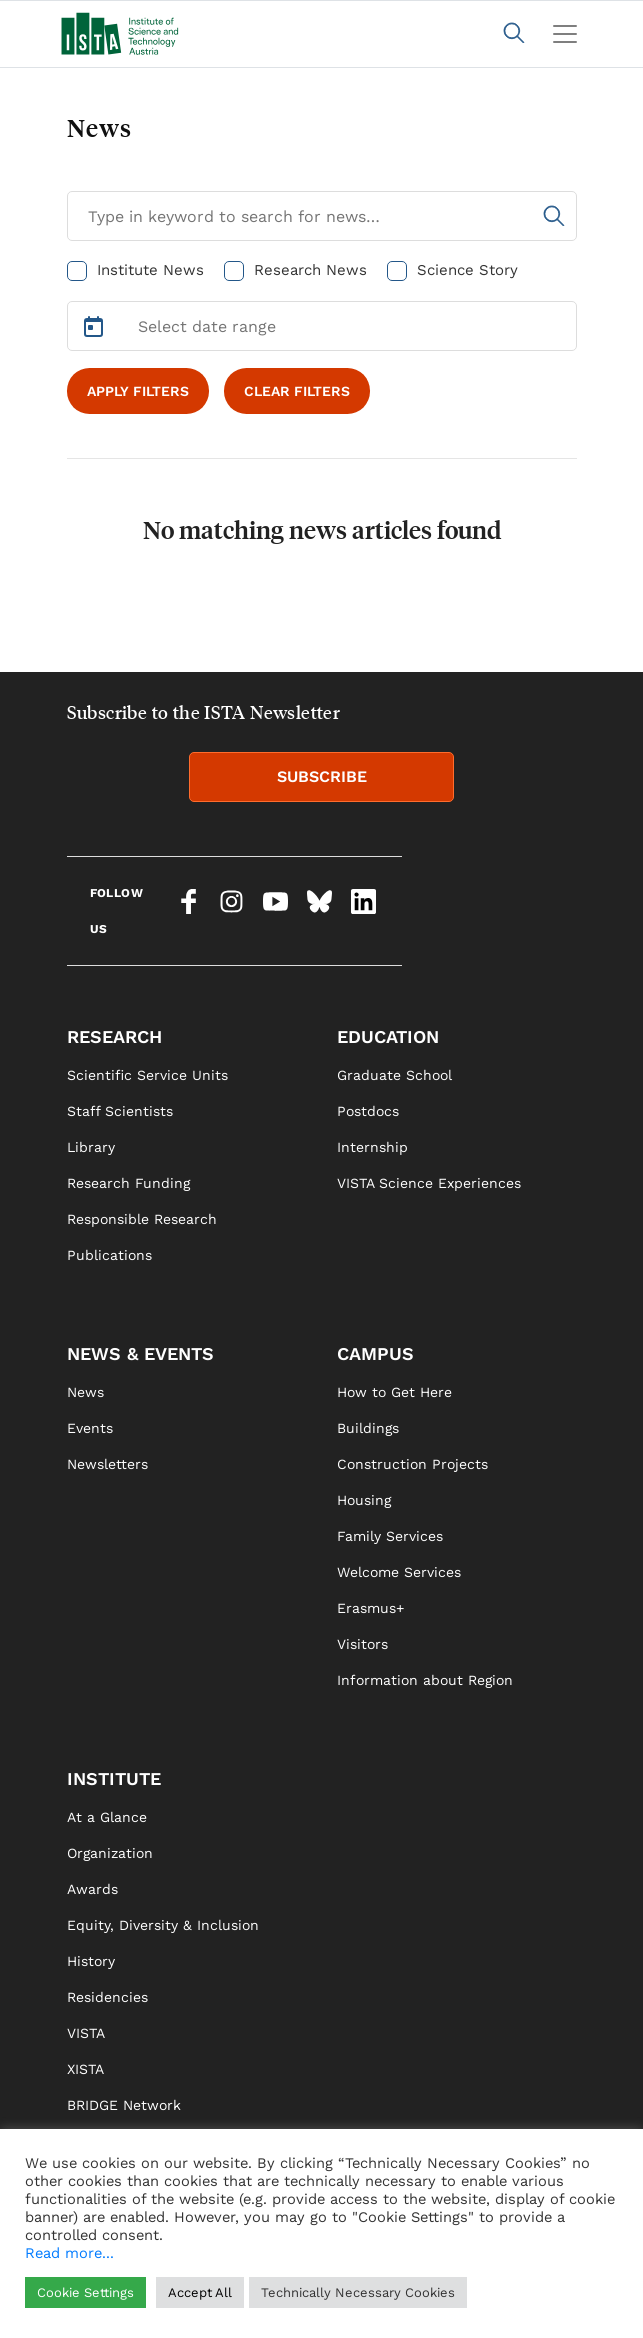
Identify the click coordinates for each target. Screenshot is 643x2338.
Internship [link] (372, 1147)
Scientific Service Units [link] (147, 1075)
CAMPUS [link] (375, 1353)
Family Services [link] (390, 1536)
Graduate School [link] (394, 1075)
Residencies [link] (107, 1997)
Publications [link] (109, 1255)
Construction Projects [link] (412, 1464)
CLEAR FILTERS (297, 391)
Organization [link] (110, 1853)
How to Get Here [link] (394, 1392)
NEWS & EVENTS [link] (140, 1353)
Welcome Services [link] (399, 1572)
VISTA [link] (86, 2033)
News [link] (85, 1392)
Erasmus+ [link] (370, 1608)
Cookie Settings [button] (85, 2292)
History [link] (91, 1961)
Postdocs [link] (368, 1111)
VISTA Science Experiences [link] (429, 1183)
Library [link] (91, 1147)
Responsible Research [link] (142, 1219)
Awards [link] (92, 1889)
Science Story (467, 270)
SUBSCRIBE (322, 776)
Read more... (69, 2253)
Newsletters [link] (107, 1464)
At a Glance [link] (107, 1817)
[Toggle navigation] (565, 34)
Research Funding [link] (128, 1183)
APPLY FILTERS (138, 391)
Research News (310, 270)
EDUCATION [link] (388, 1036)
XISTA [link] (85, 2069)
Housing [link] (364, 1500)
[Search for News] (322, 216)
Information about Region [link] (425, 1680)
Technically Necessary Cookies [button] (358, 2292)
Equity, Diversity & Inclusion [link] (163, 1925)
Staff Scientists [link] (120, 1111)
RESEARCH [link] (114, 1036)
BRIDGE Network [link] (124, 2105)
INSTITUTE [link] (114, 1778)
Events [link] (90, 1428)
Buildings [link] (368, 1428)
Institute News (150, 270)
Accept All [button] (200, 2292)
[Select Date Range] (322, 326)
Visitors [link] (362, 1644)
